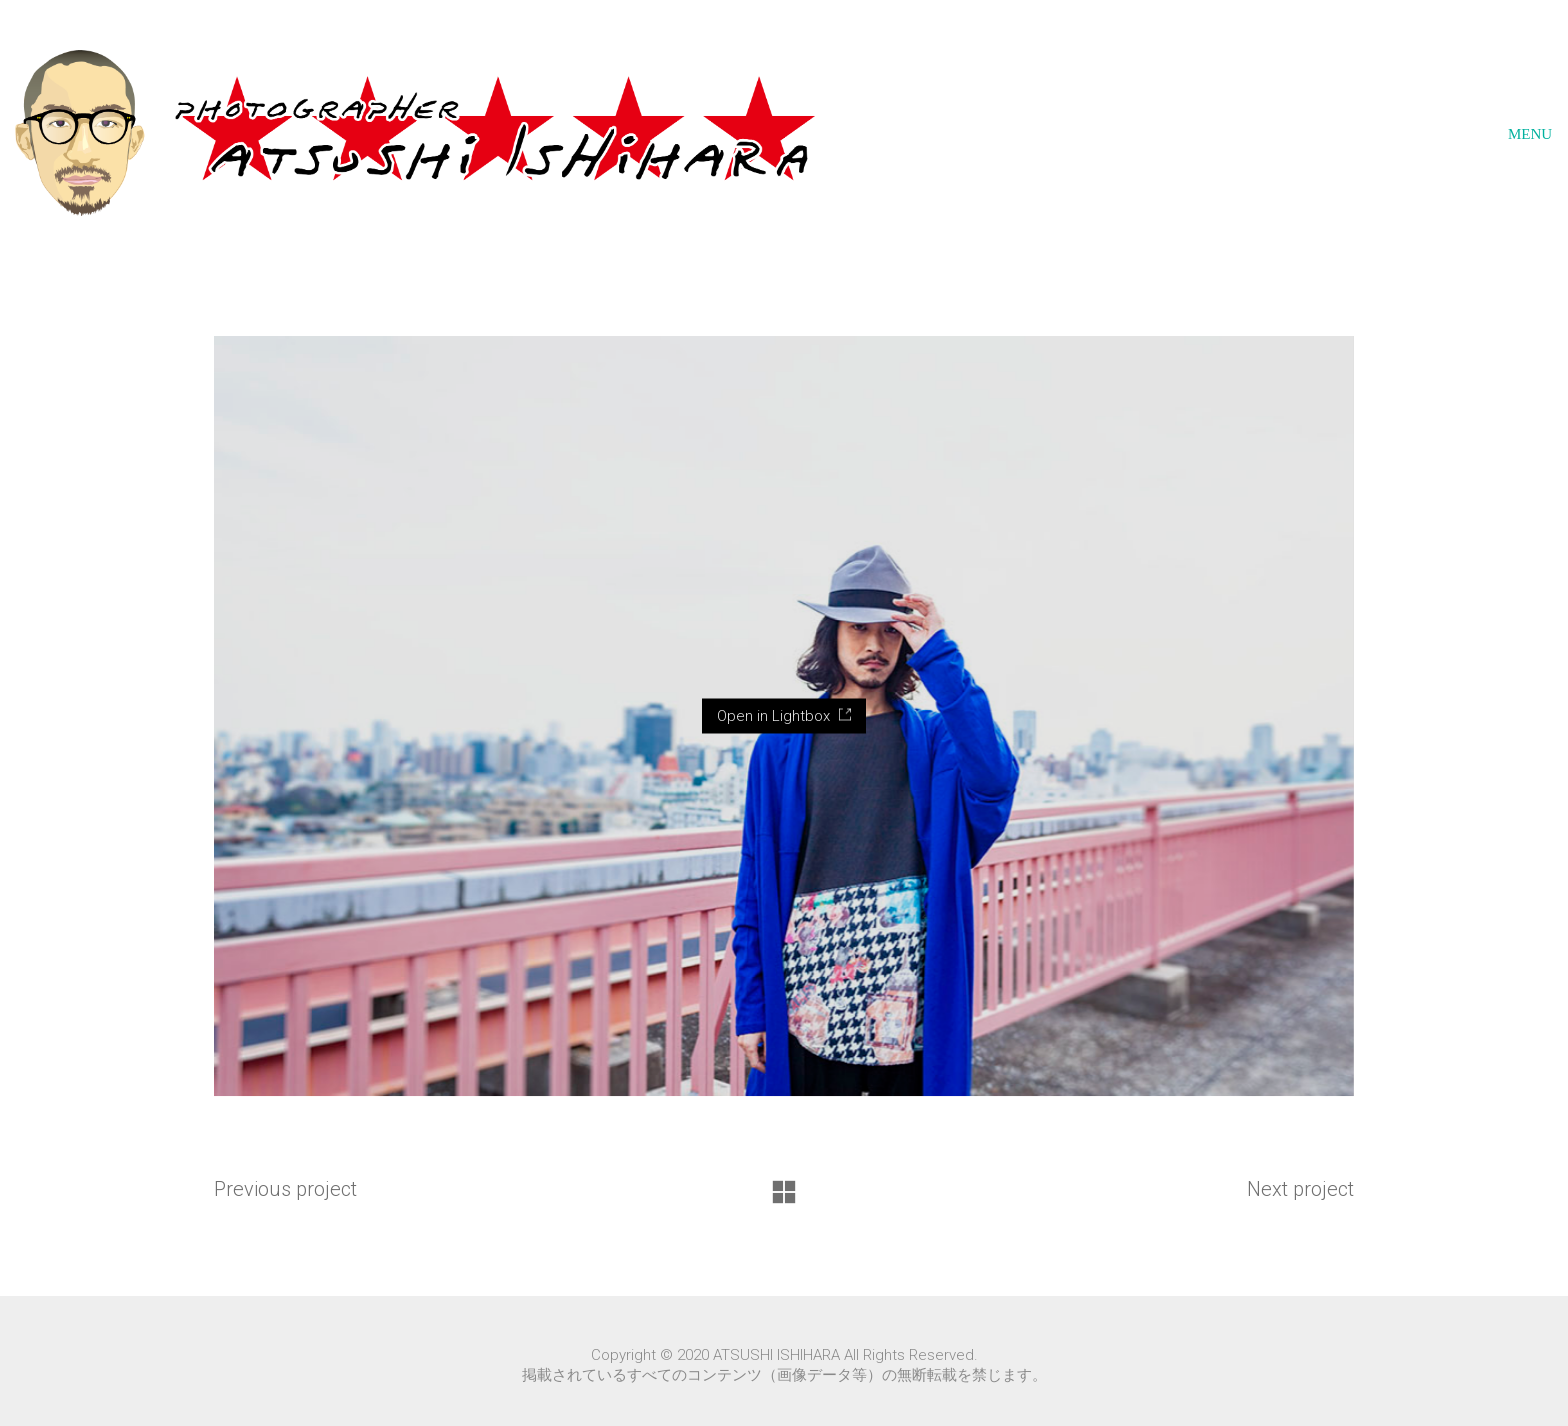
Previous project (285, 1189)
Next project (1300, 1189)
